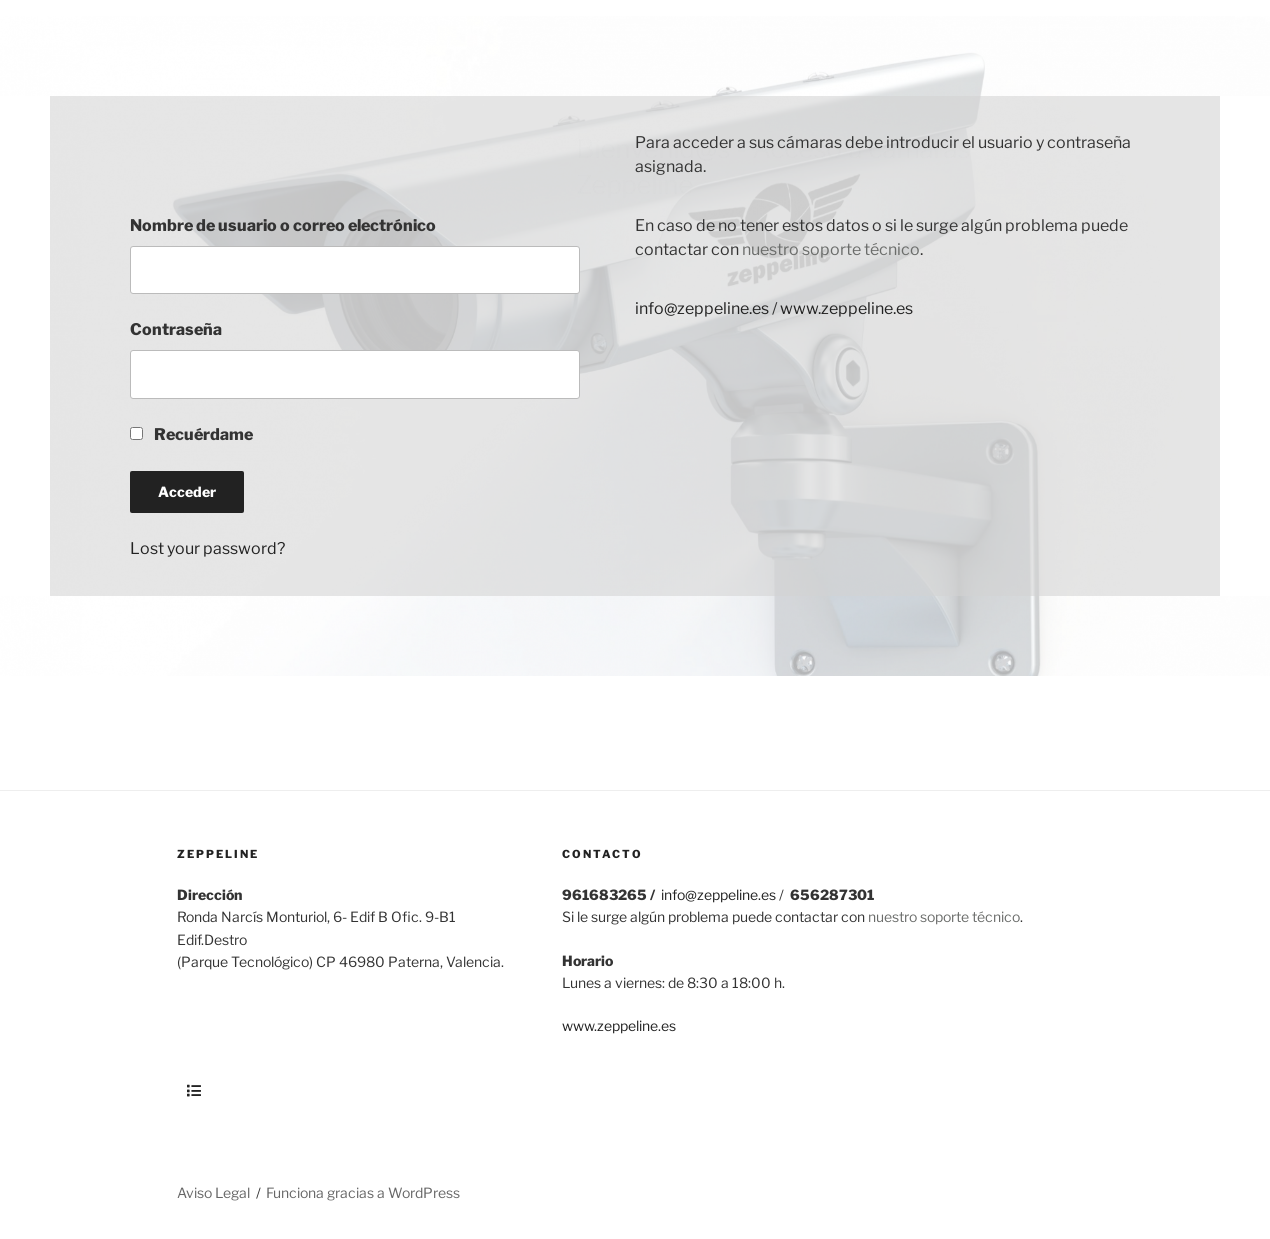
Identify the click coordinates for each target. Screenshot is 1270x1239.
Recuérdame (191, 434)
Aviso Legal (213, 1192)
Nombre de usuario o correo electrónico (283, 225)
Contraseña (176, 329)
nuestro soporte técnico (829, 249)
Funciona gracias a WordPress (363, 1192)
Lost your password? (207, 548)
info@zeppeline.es (702, 308)
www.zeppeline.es (846, 308)
